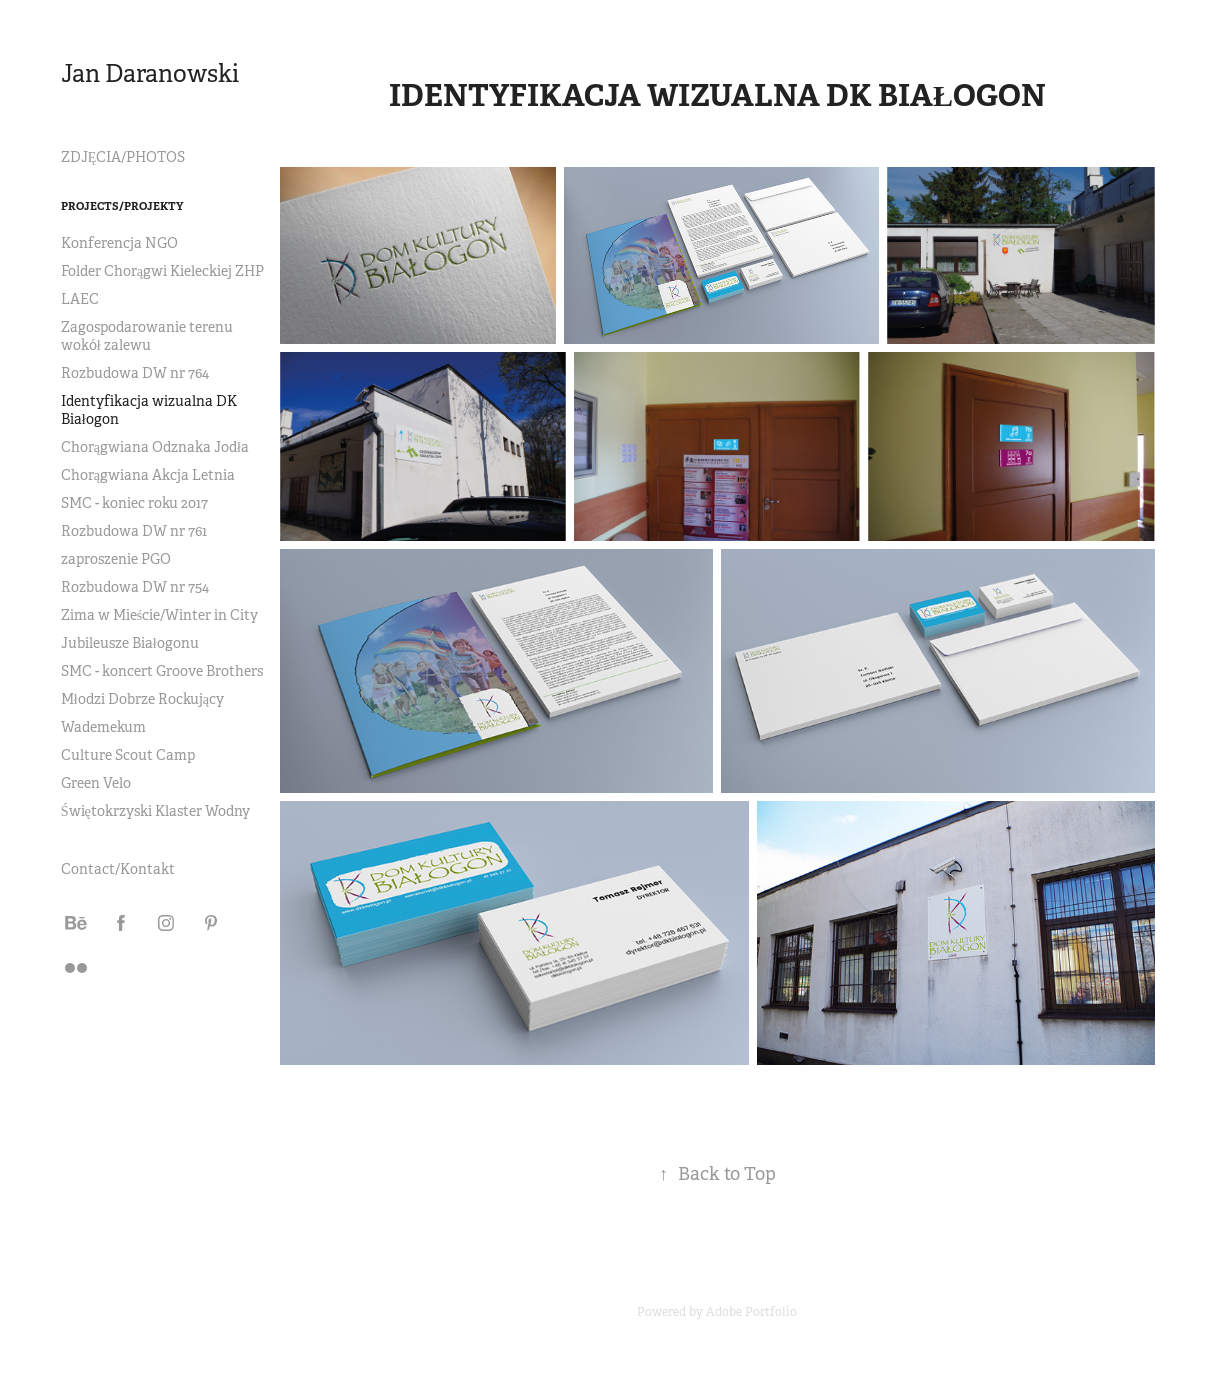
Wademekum (103, 727)
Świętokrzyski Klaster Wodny (155, 811)
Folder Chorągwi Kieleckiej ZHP (162, 271)
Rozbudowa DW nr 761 (134, 531)
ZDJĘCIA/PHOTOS (123, 157)
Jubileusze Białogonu (130, 643)
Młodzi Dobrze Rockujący (142, 699)
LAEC (80, 299)
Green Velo (96, 783)
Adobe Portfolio (751, 1312)
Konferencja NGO (119, 243)
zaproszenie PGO (116, 559)
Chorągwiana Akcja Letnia (148, 475)
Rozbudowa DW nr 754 (135, 587)
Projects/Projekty (122, 206)
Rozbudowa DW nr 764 (135, 373)
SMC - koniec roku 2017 (134, 503)
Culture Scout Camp (128, 755)
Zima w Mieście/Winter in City (159, 615)
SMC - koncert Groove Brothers (162, 671)
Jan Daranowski (150, 74)
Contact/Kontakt (118, 869)
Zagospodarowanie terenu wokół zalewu (147, 336)
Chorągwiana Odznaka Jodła (155, 447)
